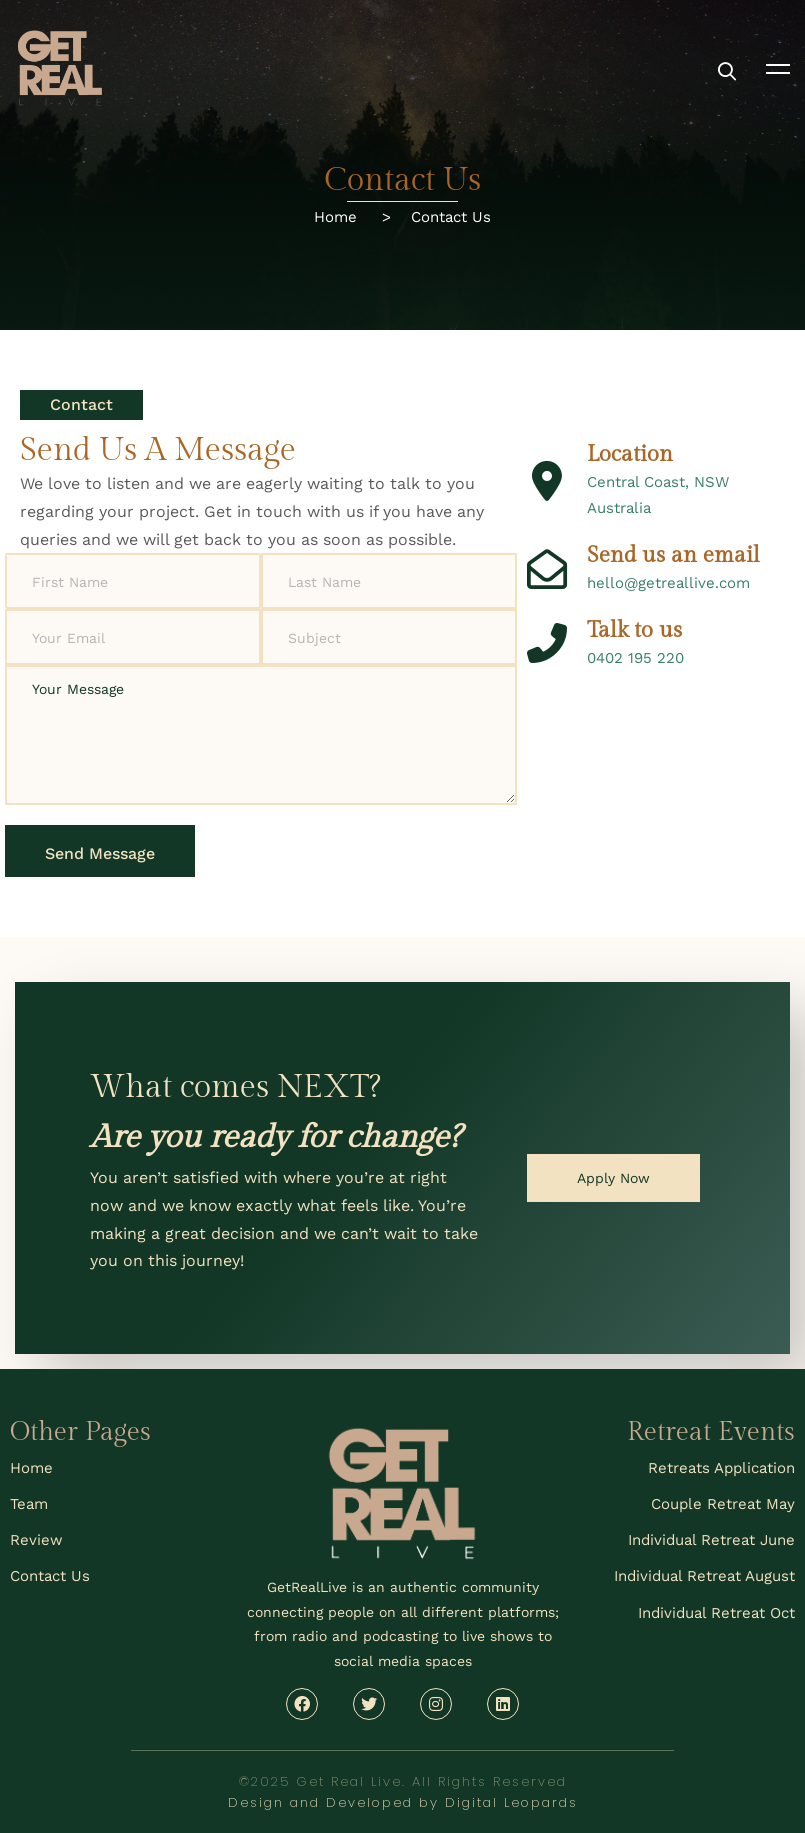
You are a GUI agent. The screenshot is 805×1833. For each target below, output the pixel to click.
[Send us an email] (547, 573)
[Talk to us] (547, 646)
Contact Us (451, 217)
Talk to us (634, 633)
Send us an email (673, 560)
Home (348, 217)
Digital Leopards (511, 1802)
